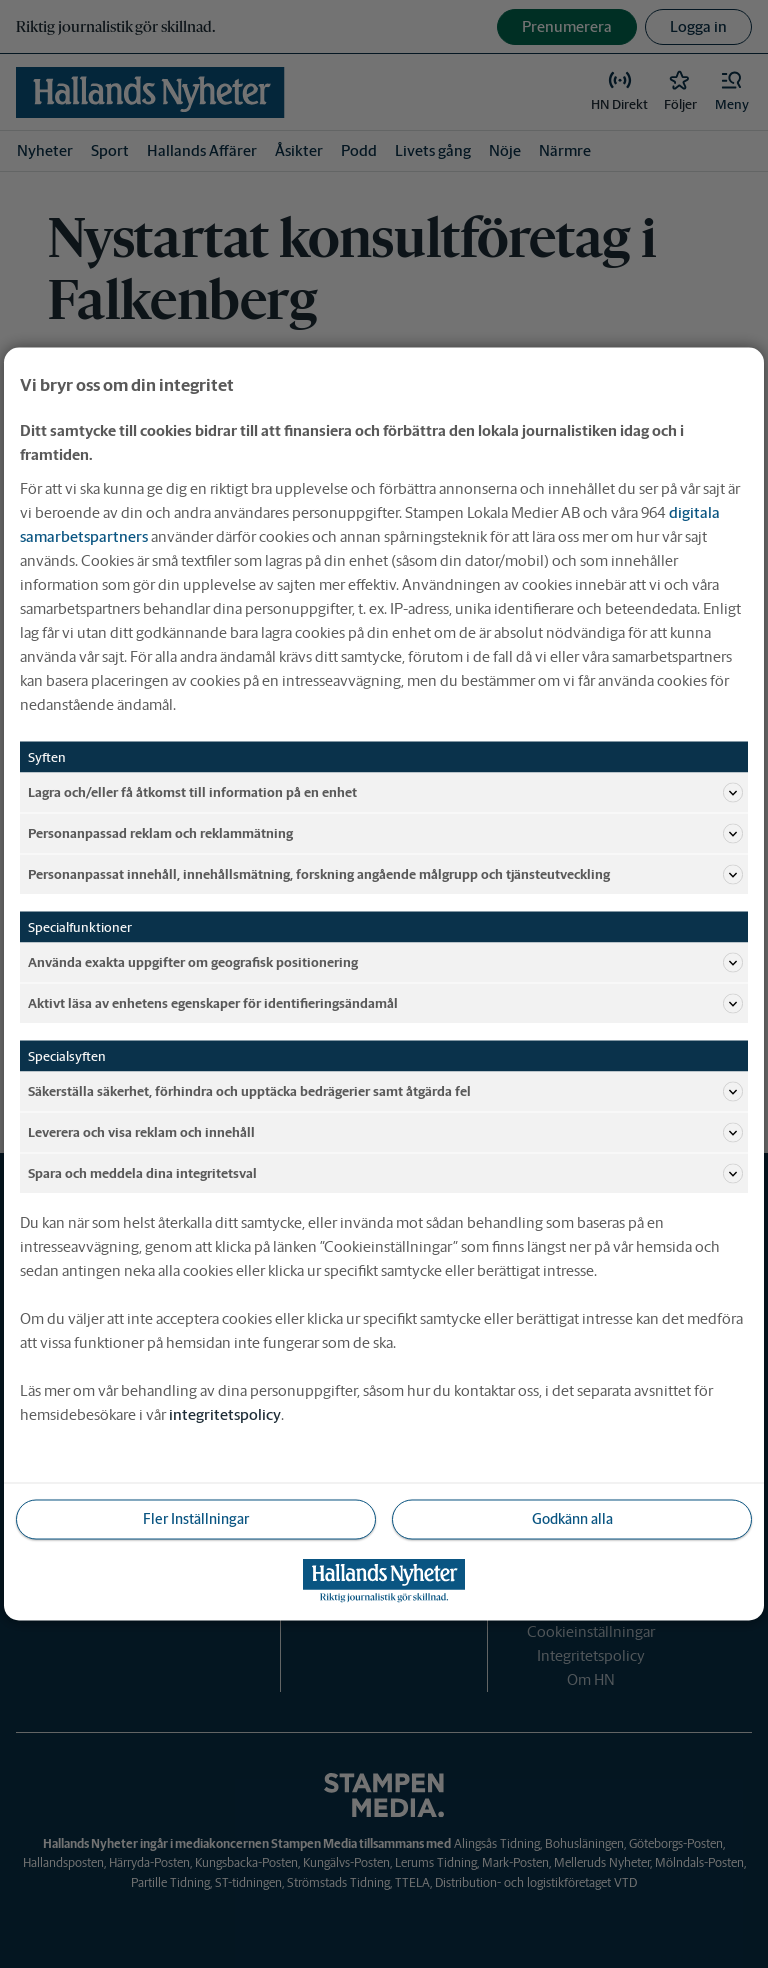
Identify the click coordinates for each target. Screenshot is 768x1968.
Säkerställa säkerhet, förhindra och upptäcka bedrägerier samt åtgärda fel (385, 1092)
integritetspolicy (225, 1414)
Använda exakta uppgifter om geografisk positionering (385, 963)
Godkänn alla (572, 1519)
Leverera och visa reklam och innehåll (385, 1133)
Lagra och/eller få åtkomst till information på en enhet (385, 793)
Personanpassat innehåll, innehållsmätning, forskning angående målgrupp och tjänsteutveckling (385, 875)
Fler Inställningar (196, 1519)
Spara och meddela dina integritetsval (385, 1174)
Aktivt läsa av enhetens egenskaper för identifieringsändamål (385, 1004)
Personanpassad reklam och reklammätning (385, 834)
